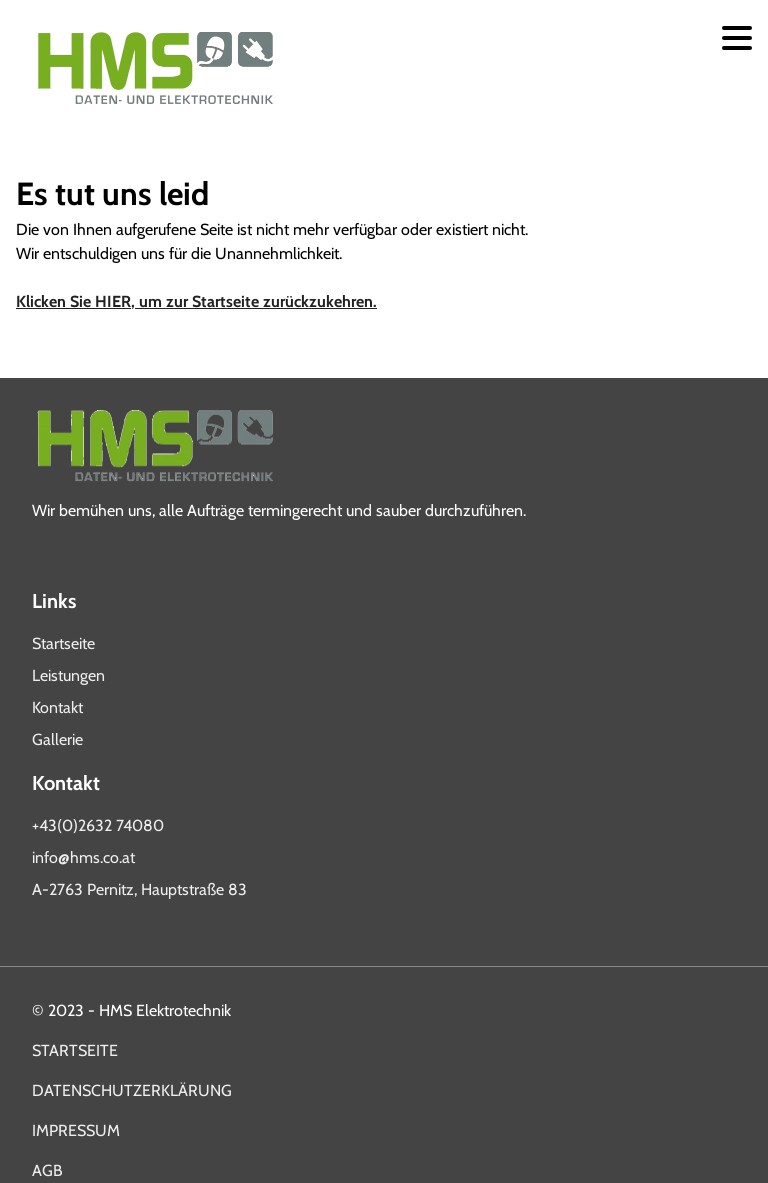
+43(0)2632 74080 (98, 825)
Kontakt (57, 707)
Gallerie (57, 739)
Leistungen (68, 675)
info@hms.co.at (83, 857)
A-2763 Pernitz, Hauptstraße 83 (139, 889)
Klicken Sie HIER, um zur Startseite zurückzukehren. (196, 301)
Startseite (63, 643)
